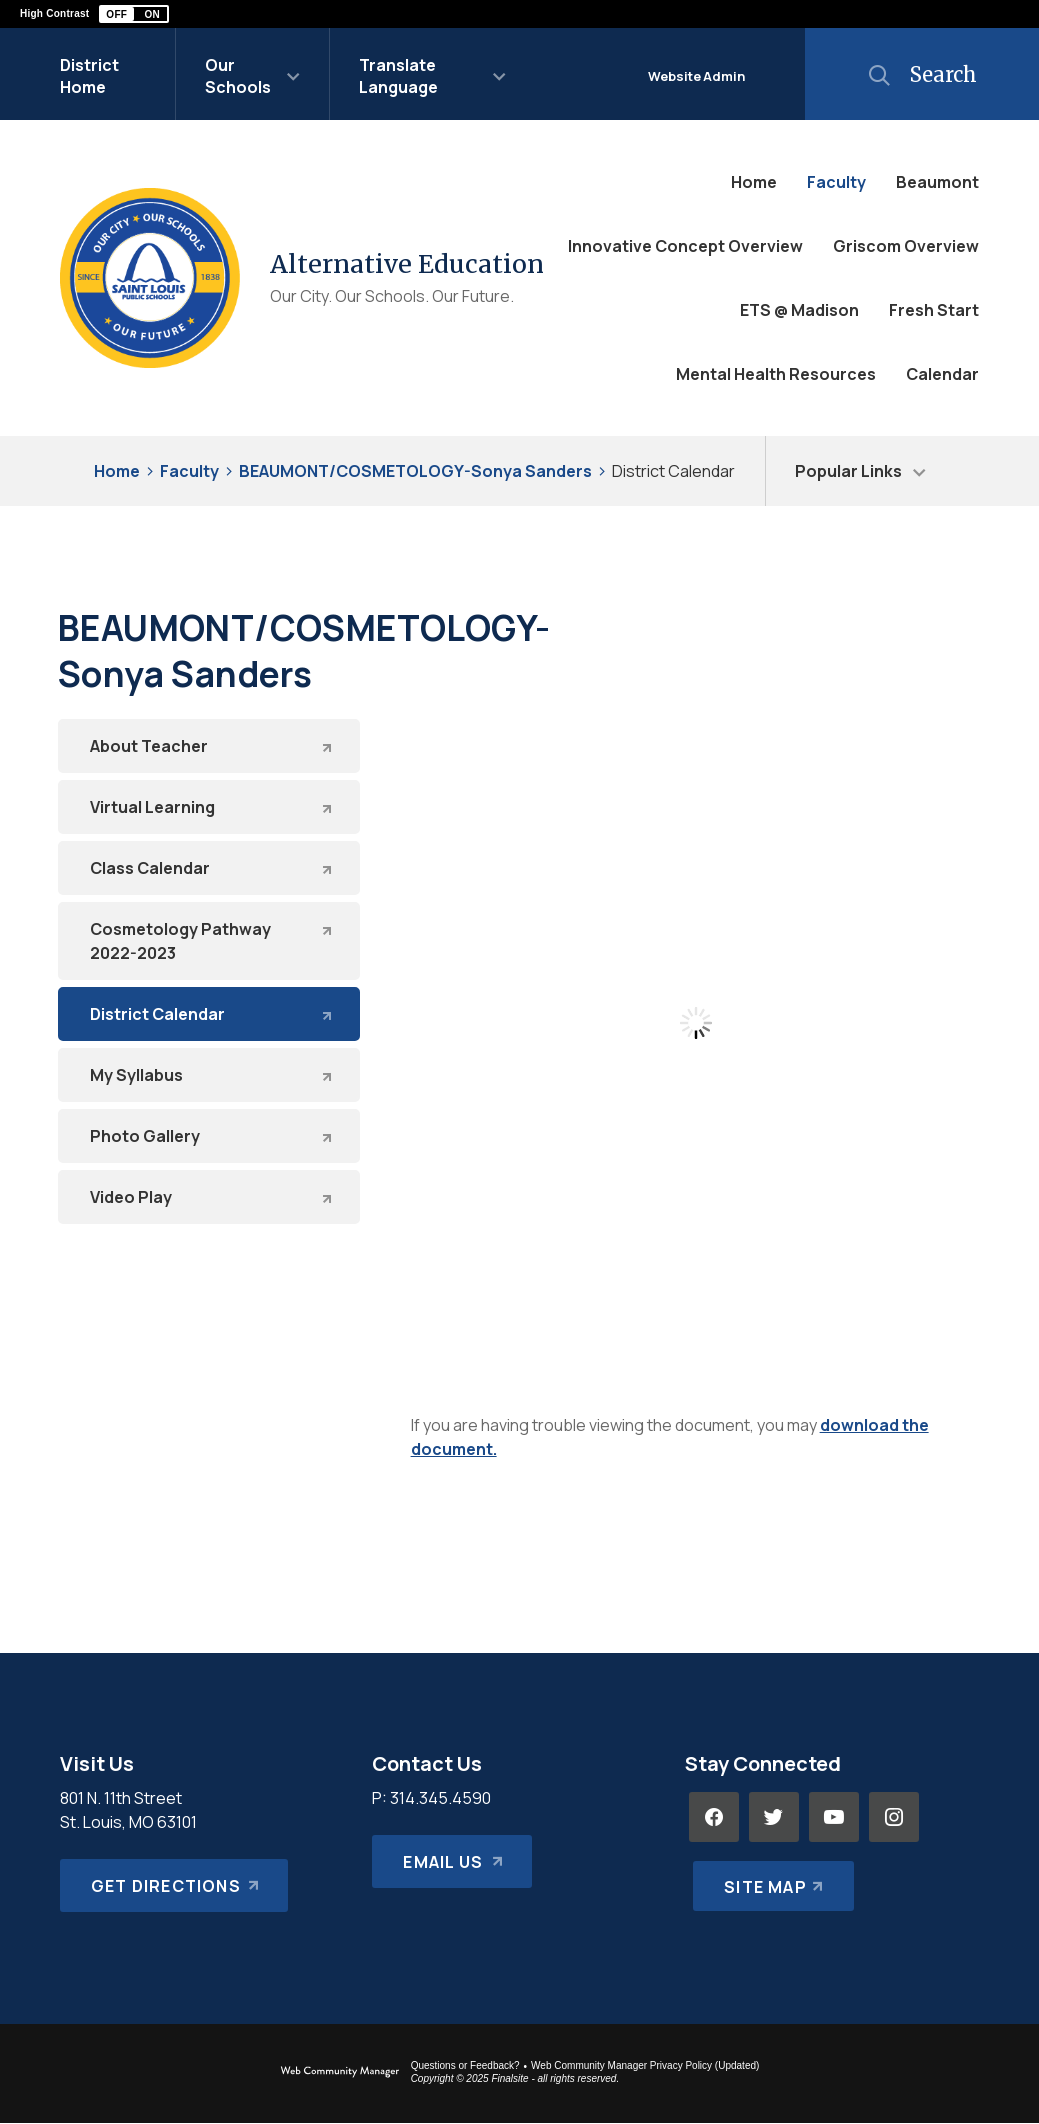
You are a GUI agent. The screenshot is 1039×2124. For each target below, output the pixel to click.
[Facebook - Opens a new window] (714, 1817)
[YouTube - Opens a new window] (834, 1817)
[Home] (754, 182)
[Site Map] (769, 1877)
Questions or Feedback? (465, 2065)
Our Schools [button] (238, 76)
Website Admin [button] (696, 76)
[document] (696, 1023)
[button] (134, 14)
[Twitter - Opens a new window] (774, 1817)
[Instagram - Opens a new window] (894, 1817)
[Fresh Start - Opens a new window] (934, 310)
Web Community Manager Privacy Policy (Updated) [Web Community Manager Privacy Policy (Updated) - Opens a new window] (645, 2065)
